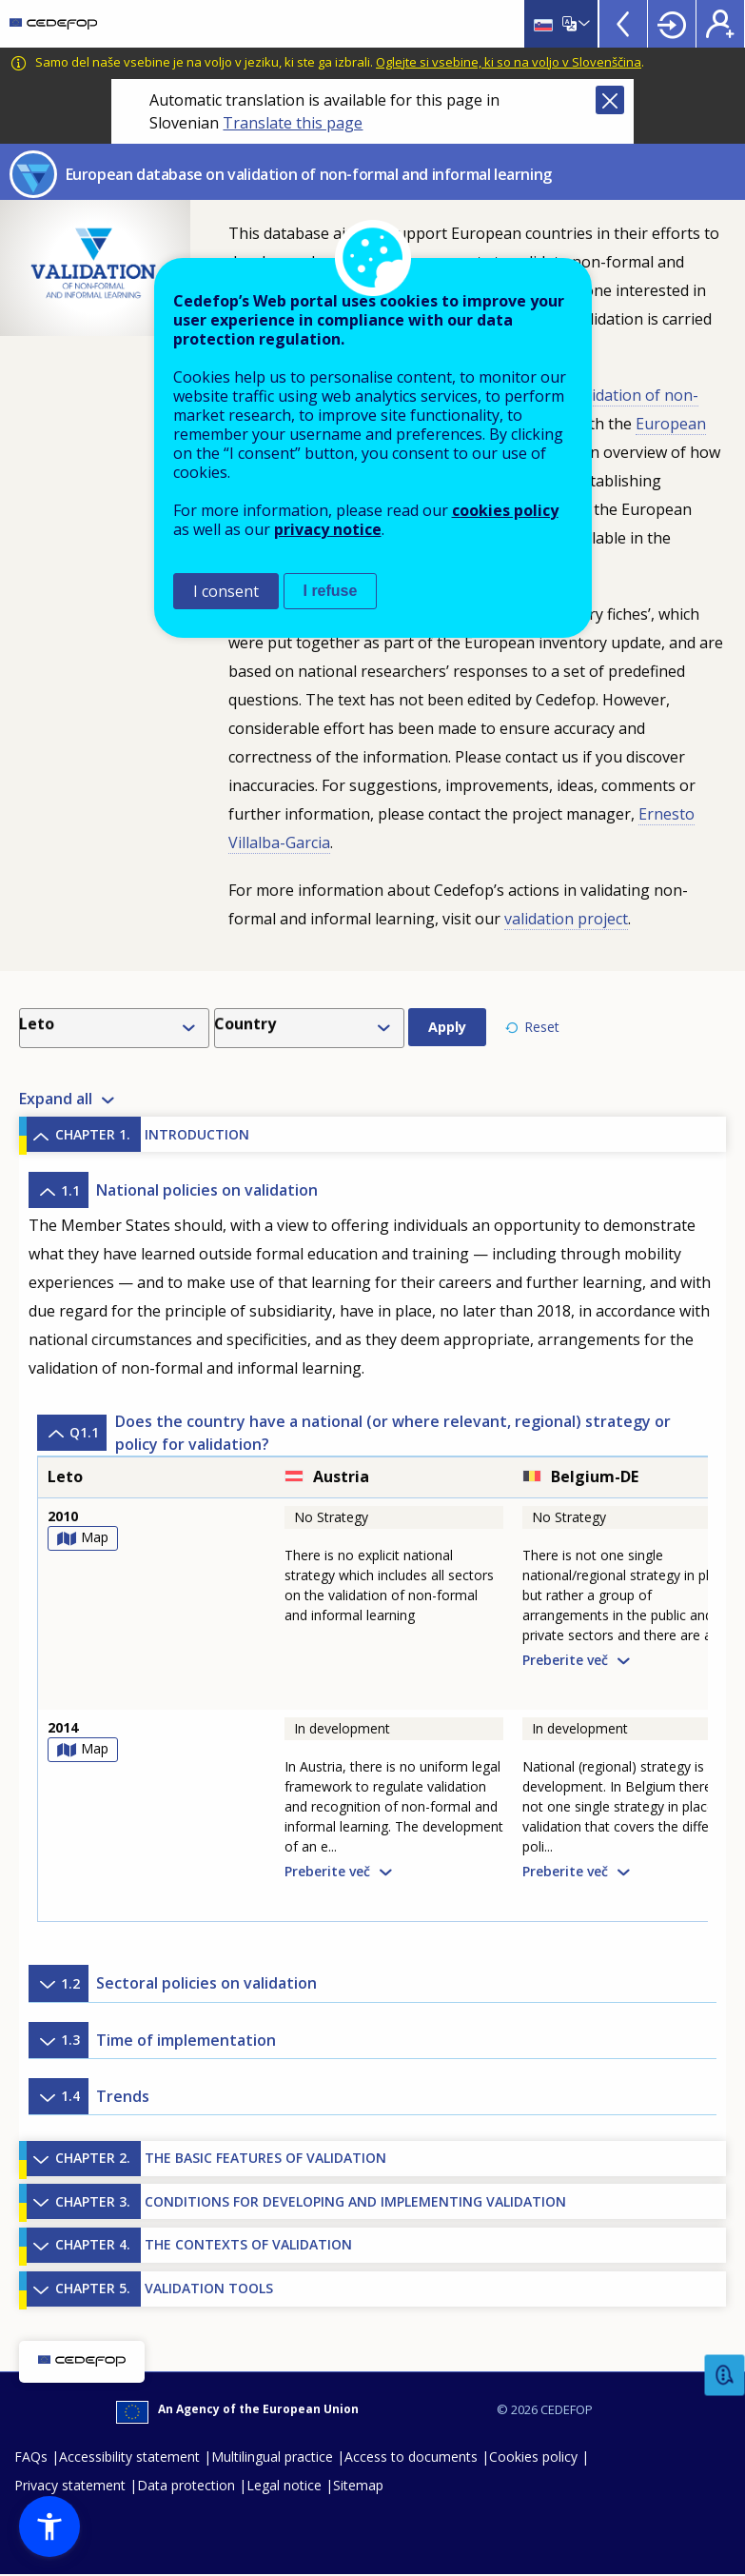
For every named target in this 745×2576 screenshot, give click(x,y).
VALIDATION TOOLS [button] (150, 2289)
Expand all (55, 1099)
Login (672, 24)
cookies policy (505, 510)
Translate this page (293, 122)
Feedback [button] (725, 2375)
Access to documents (411, 2457)
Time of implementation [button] (152, 2040)
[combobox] (118, 1028)
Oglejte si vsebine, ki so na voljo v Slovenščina (508, 61)
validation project (566, 918)
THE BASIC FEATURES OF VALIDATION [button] (206, 2158)
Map (94, 1538)
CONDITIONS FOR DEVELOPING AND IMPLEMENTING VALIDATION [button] (296, 2202)
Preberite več (565, 1660)
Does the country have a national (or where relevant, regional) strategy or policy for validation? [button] (354, 1433)
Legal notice (284, 2486)
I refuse (331, 591)
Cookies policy (533, 2457)
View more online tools (623, 24)
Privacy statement (70, 2486)
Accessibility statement (129, 2457)
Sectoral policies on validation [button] (173, 1984)
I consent (226, 591)
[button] (49, 2526)
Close (610, 100)
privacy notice (328, 529)
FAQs (31, 2457)
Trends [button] (89, 2096)
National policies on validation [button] (173, 1191)
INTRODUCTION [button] (138, 1135)
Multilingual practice (272, 2457)
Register (720, 24)
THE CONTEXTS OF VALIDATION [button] (189, 2246)
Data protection (186, 2486)
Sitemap (358, 2486)
